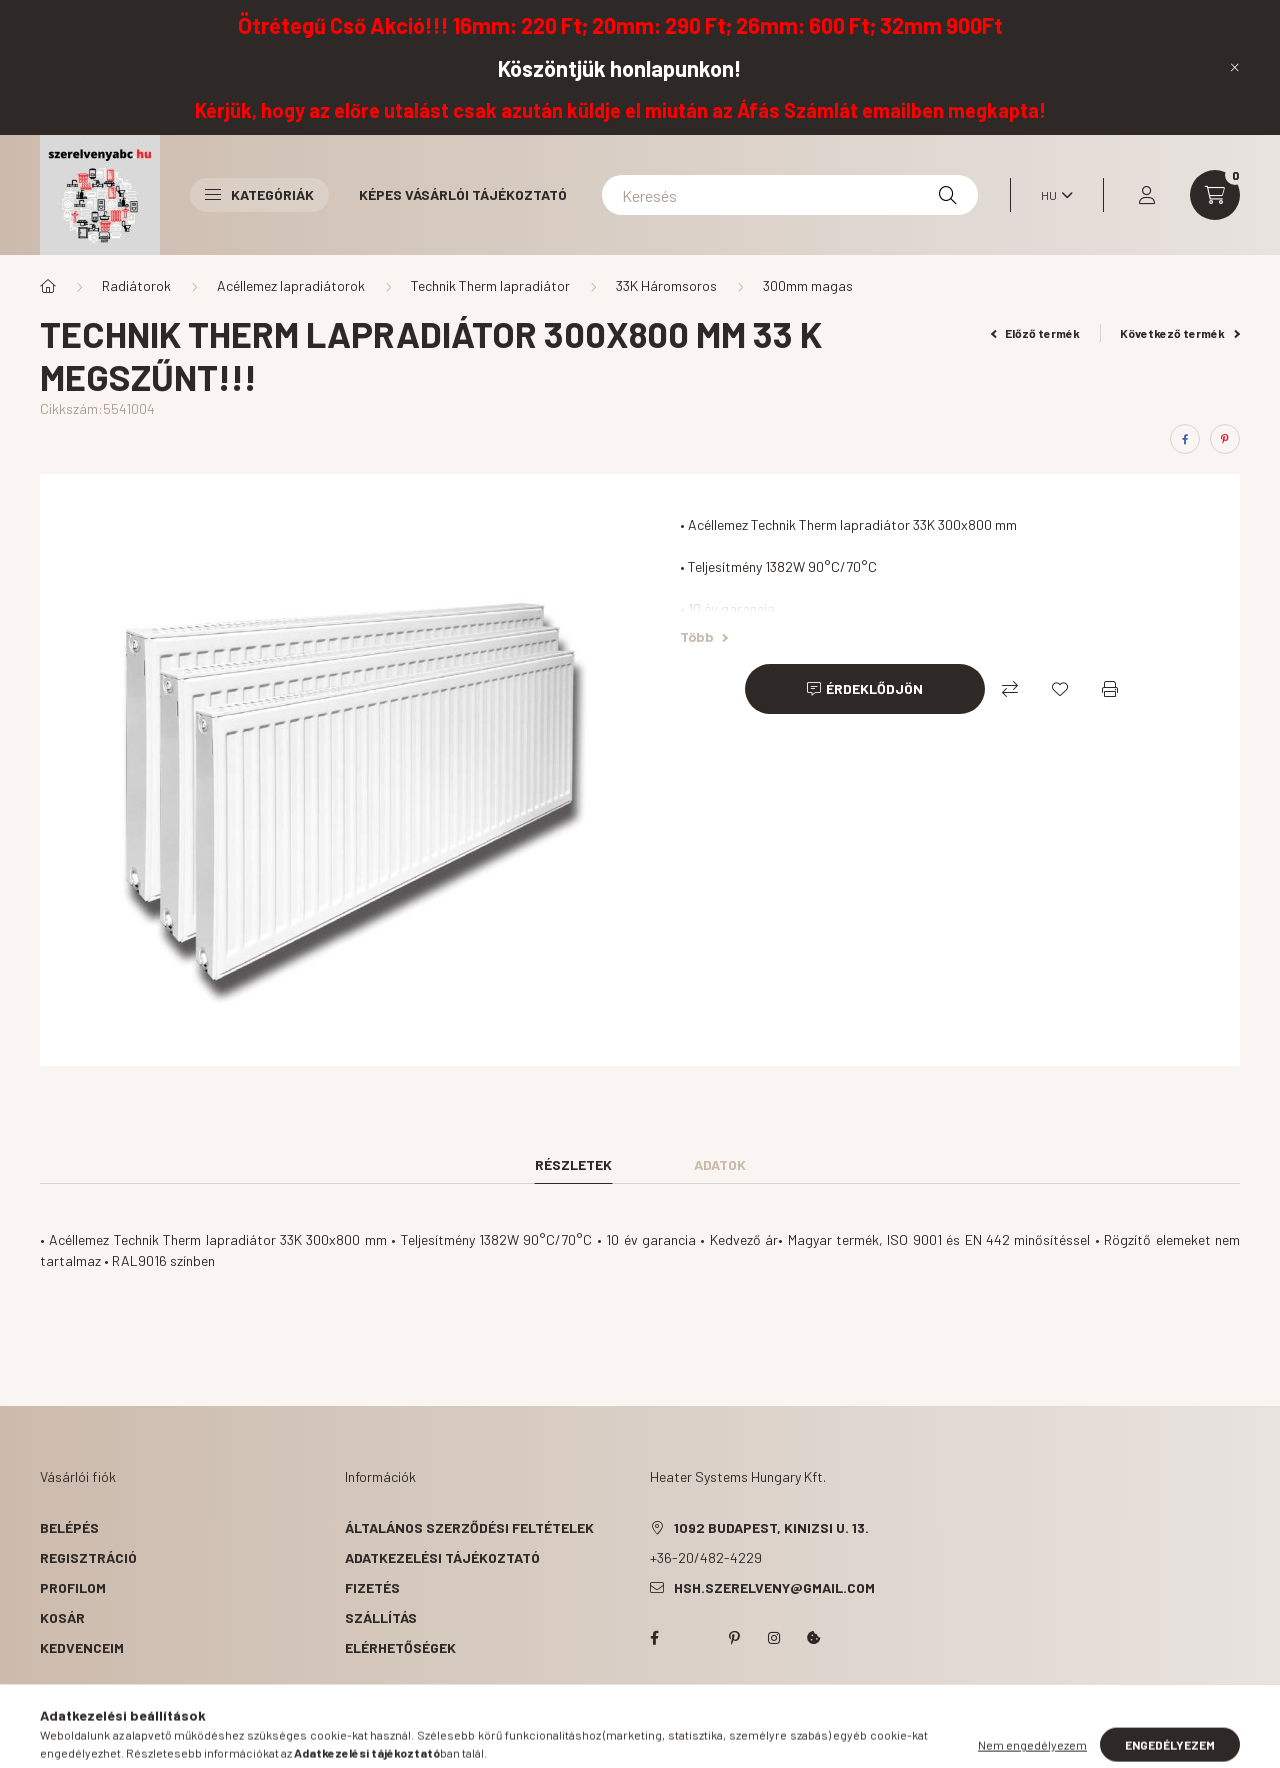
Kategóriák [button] (259, 194)
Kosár (62, 1617)
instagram (774, 1638)
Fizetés (372, 1587)
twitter (694, 1638)
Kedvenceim (82, 1647)
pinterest (734, 1638)
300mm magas (808, 285)
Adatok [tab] (720, 1164)
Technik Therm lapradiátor (490, 285)
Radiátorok (136, 285)
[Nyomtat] (1110, 689)
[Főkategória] (48, 286)
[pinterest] (1225, 439)
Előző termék (1036, 333)
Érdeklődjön (874, 688)
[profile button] (1147, 195)
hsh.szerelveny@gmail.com (774, 1587)
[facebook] (1185, 439)
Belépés (69, 1527)
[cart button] (1215, 195)
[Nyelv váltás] (1052, 195)
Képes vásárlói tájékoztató (463, 194)
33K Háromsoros (666, 285)
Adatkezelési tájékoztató (442, 1557)
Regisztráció (88, 1557)
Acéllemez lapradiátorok (291, 285)
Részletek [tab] (573, 1164)
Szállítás (381, 1617)
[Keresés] (790, 195)
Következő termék (1180, 333)
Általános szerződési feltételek (469, 1527)
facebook (654, 1638)
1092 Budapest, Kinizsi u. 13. (771, 1527)
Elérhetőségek (400, 1647)
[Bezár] (1235, 67)
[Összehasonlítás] (1010, 689)
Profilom (73, 1587)
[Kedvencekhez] (1060, 689)
